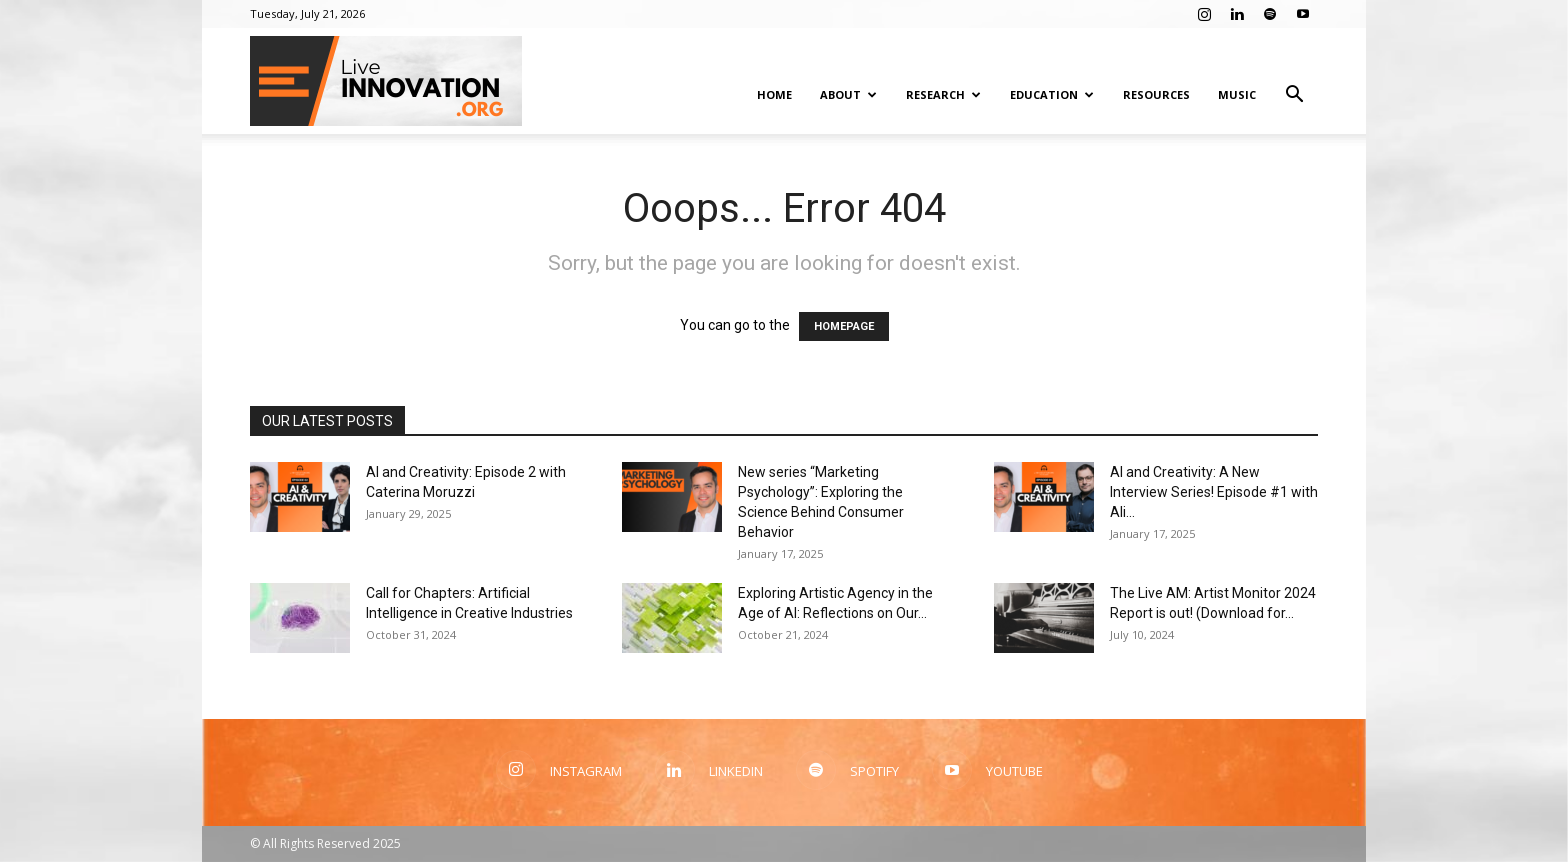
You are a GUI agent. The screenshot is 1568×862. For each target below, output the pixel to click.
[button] (1294, 96)
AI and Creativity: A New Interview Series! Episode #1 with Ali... (1214, 492)
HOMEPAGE (844, 326)
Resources (1156, 94)
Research (943, 94)
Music (1237, 94)
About (848, 94)
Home (774, 94)
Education (1052, 94)
